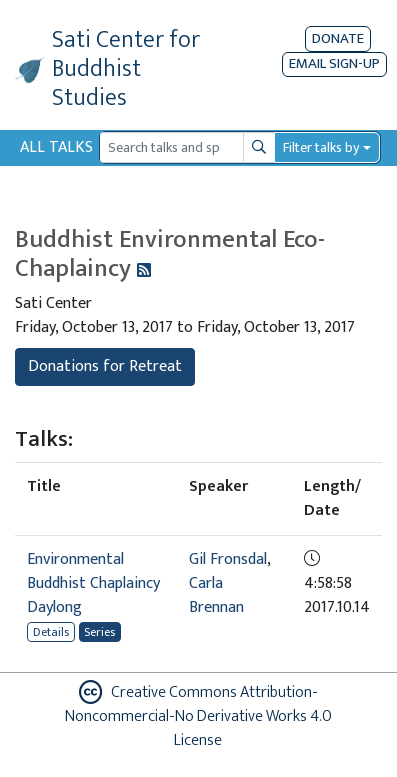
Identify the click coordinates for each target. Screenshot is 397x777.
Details (51, 632)
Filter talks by (321, 147)
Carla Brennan (216, 595)
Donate (338, 38)
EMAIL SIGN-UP (334, 64)
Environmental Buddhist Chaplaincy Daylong (93, 583)
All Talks (56, 147)
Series (99, 632)
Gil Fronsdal (228, 559)
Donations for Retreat (105, 366)
